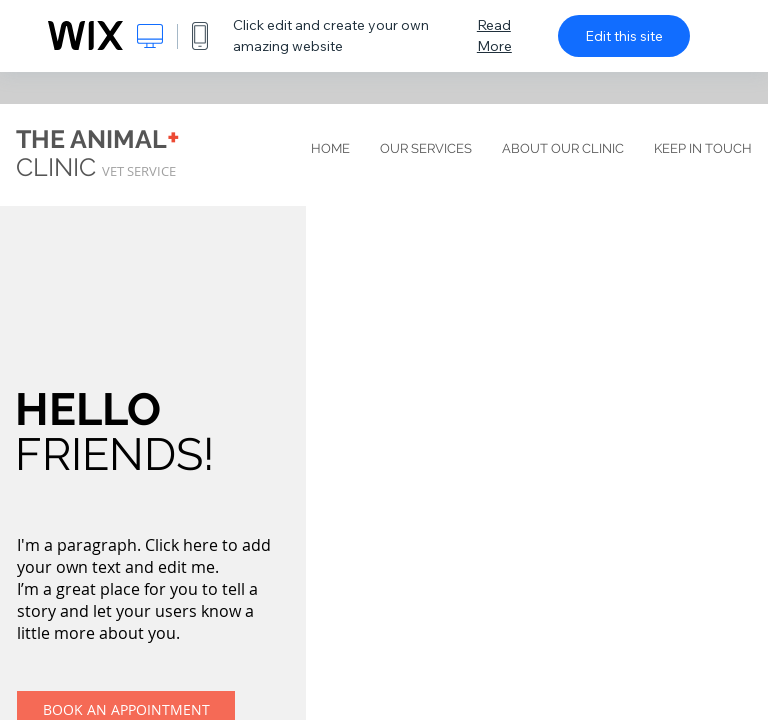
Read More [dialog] (494, 35)
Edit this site (624, 36)
